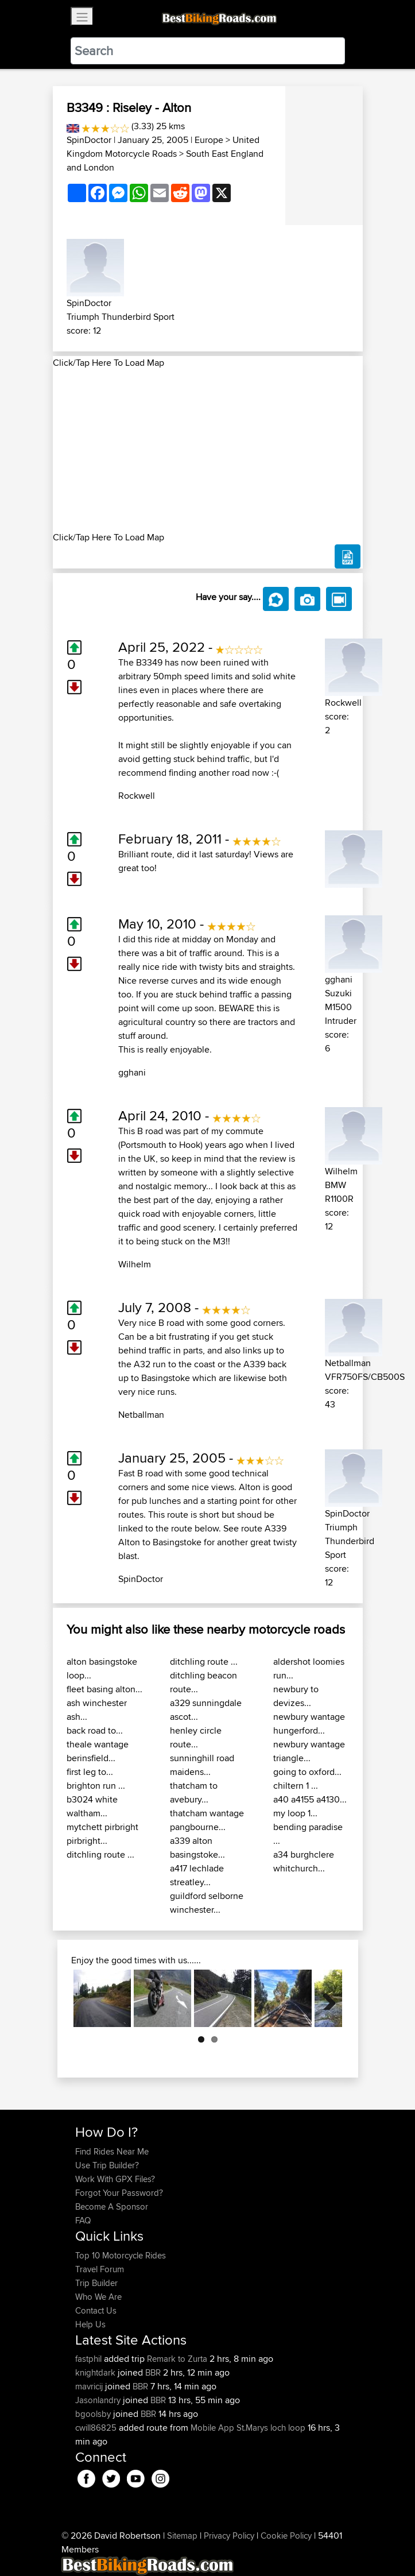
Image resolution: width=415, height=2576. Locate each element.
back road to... (95, 1730)
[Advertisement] (208, 450)
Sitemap (182, 2535)
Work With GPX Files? (115, 2179)
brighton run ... (96, 1785)
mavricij (90, 2386)
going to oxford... (307, 1771)
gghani (132, 1072)
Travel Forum (99, 2269)
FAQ (83, 2220)
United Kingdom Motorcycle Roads (163, 146)
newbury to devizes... (296, 1695)
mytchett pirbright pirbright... (102, 1833)
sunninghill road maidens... (202, 1764)
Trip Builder (96, 2283)
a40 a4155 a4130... (310, 1799)
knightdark (96, 2372)
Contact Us (96, 2310)
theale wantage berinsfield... (98, 1751)
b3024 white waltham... (92, 1806)
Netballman (141, 1414)
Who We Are (98, 2297)
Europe (209, 139)
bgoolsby (94, 2414)
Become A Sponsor (111, 2206)
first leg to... (90, 1771)
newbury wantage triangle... (309, 1751)
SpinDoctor (89, 139)
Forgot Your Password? (119, 2193)
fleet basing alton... (104, 1689)
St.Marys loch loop (270, 2428)
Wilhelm (134, 1264)
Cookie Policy (286, 2535)
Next (324, 1998)
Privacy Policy (229, 2535)
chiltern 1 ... (295, 1785)
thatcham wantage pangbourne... (207, 1820)
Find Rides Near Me (112, 2151)
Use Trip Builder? (107, 2165)
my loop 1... (295, 1813)
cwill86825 (97, 2428)
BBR (153, 2372)
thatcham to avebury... (194, 1792)
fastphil (89, 2359)
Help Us (90, 2324)
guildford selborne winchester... (206, 1902)
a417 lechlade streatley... (197, 1875)
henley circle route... (196, 1737)
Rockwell (136, 795)
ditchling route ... (100, 1854)
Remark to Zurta (177, 2359)
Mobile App (212, 2428)
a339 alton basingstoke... (197, 1847)
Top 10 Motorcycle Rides (120, 2255)
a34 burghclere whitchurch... (303, 1861)
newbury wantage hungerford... (309, 1723)
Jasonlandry (99, 2400)
